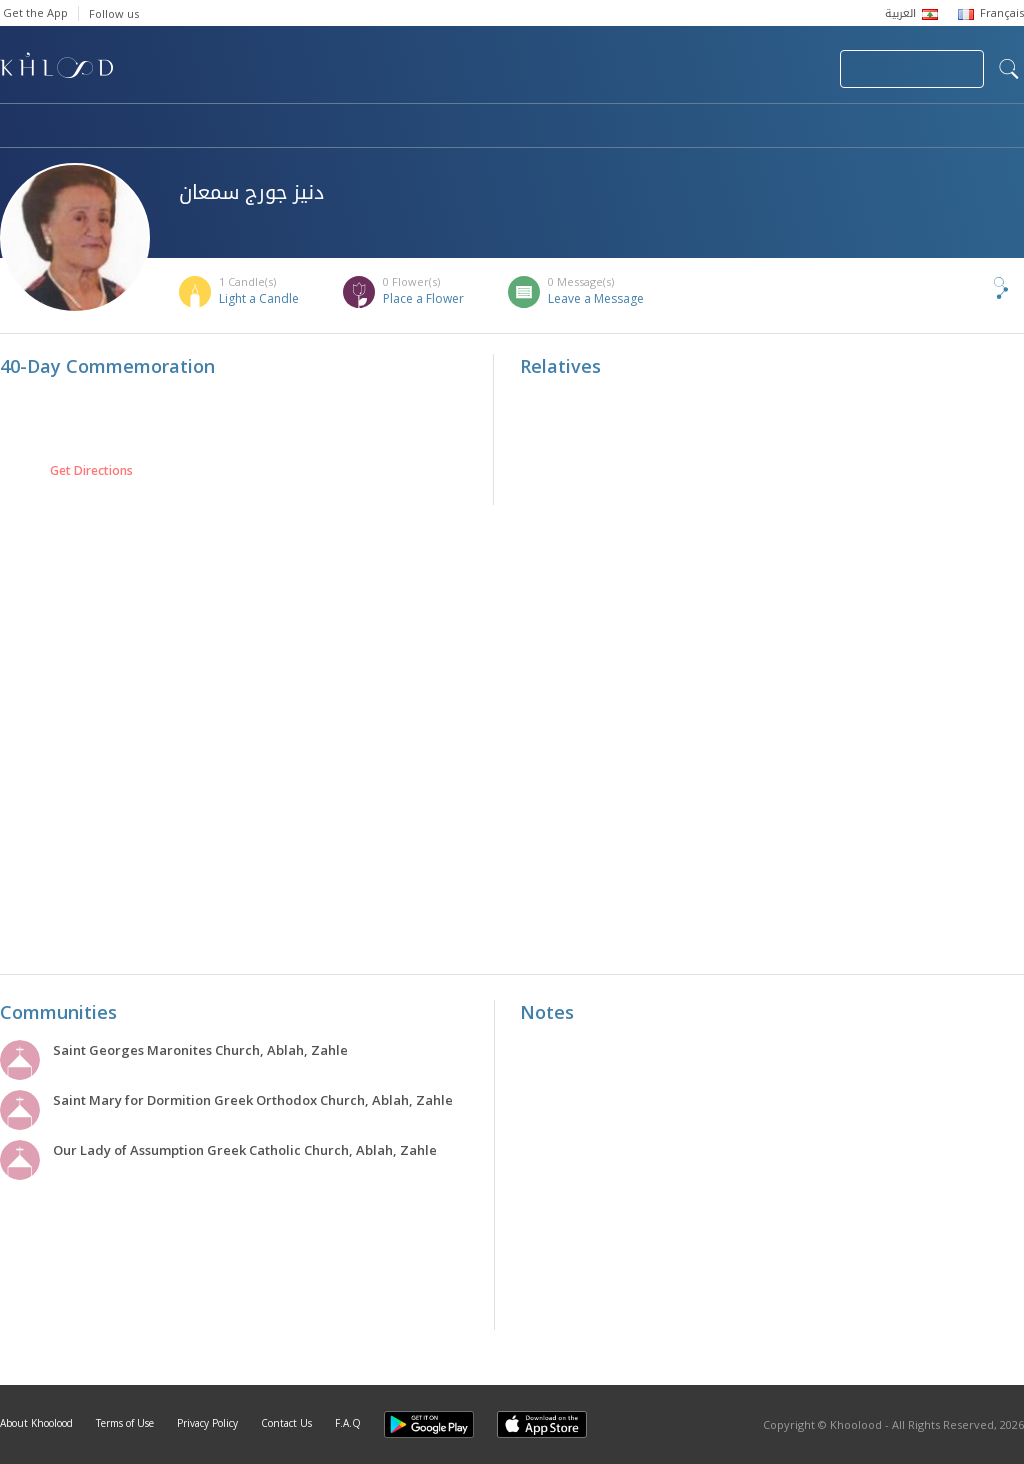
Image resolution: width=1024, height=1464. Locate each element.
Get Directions (91, 471)
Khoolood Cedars (965, 127)
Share (968, 288)
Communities (406, 127)
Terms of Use (125, 1423)
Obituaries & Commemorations (201, 127)
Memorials (550, 127)
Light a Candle (259, 298)
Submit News (690, 69)
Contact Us (286, 1423)
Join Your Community (912, 69)
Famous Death (698, 127)
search (1009, 69)
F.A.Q (348, 1423)
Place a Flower (423, 298)
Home (18, 127)
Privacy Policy (207, 1423)
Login (790, 69)
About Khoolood (36, 1423)
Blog (827, 127)
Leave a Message (596, 298)
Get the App (35, 12)
